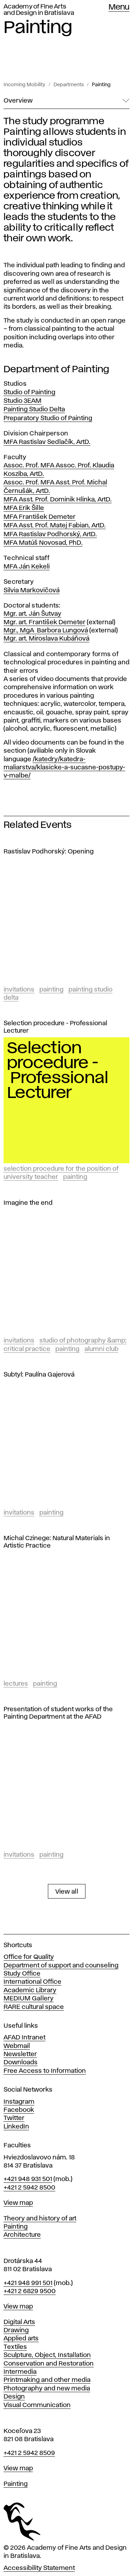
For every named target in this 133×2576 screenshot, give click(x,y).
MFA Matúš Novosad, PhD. (43, 543)
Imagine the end (28, 1203)
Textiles (15, 2347)
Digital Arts (19, 2322)
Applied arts (21, 2338)
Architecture (22, 2235)
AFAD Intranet (24, 2038)
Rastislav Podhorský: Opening (49, 852)
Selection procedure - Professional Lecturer (55, 1027)
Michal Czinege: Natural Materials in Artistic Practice (57, 1542)
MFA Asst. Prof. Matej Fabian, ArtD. (55, 525)
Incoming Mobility (24, 85)
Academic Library (30, 1990)
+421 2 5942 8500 (29, 2188)
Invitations (19, 990)
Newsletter (20, 2054)
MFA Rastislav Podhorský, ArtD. (50, 534)
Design (14, 2397)
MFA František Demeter (40, 517)
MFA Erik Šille (24, 508)
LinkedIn (16, 2127)
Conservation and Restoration (49, 2364)
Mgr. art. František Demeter (44, 622)
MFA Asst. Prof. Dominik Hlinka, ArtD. (58, 499)
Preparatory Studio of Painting (48, 418)
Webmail (17, 2046)
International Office (32, 1982)
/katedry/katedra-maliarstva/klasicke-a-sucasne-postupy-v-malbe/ (64, 768)
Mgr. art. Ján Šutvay (32, 614)
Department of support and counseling (61, 1965)
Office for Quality (29, 1957)
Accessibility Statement (39, 2568)
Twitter (14, 2118)
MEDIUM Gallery (29, 1998)
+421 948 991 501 (28, 2283)
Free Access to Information (45, 2071)
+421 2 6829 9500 (30, 2291)
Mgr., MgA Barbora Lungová (46, 630)
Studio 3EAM (22, 401)
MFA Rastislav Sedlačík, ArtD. (47, 442)
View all (66, 1892)
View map (18, 2203)
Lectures (16, 1684)
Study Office (22, 1974)
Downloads (21, 2062)
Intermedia (20, 2372)
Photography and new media (47, 2388)
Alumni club (101, 1349)
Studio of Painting (29, 392)
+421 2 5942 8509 (29, 2453)
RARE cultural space (34, 2007)
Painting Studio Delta (34, 409)
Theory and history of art (40, 2218)
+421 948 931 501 (28, 2179)
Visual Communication (37, 2405)
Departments (69, 85)
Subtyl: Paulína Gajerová (39, 1375)
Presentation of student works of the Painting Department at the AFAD (58, 1713)
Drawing (16, 2330)
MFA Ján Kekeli (27, 567)
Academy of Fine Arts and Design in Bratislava (39, 10)
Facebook (19, 2110)
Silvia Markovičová (32, 590)
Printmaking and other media (47, 2380)
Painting (101, 85)
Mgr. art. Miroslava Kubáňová (46, 639)
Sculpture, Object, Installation (47, 2355)
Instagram (19, 2102)
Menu (119, 7)
